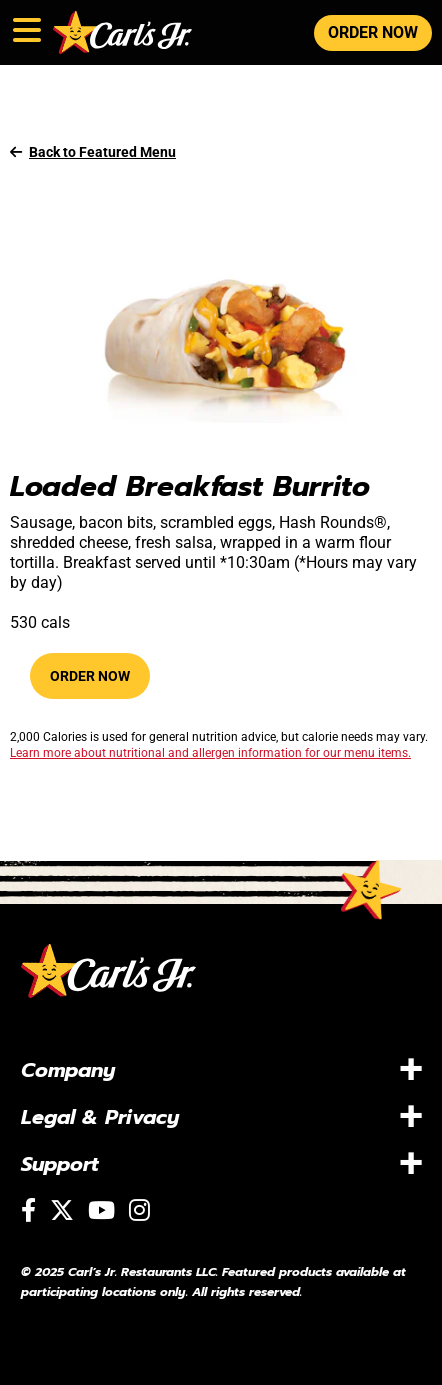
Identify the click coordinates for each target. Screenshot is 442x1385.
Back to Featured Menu (93, 152)
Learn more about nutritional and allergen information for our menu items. (210, 753)
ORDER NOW (373, 32)
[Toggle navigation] (25, 26)
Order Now (90, 676)
